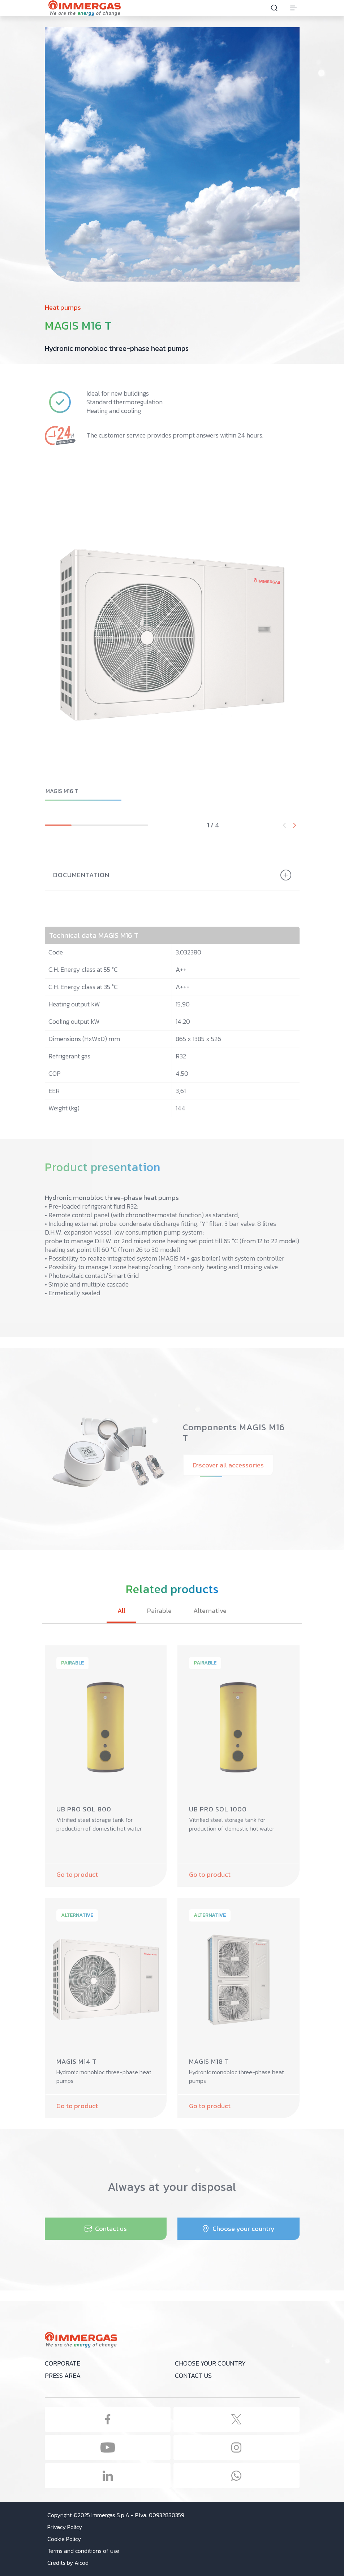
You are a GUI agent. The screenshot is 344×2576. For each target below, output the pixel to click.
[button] (294, 825)
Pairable (159, 1610)
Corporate (62, 2363)
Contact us (193, 2375)
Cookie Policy (64, 2539)
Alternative (210, 1610)
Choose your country (210, 2363)
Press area (63, 2375)
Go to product (77, 1874)
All (121, 1610)
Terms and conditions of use (83, 2550)
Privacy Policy (64, 2527)
